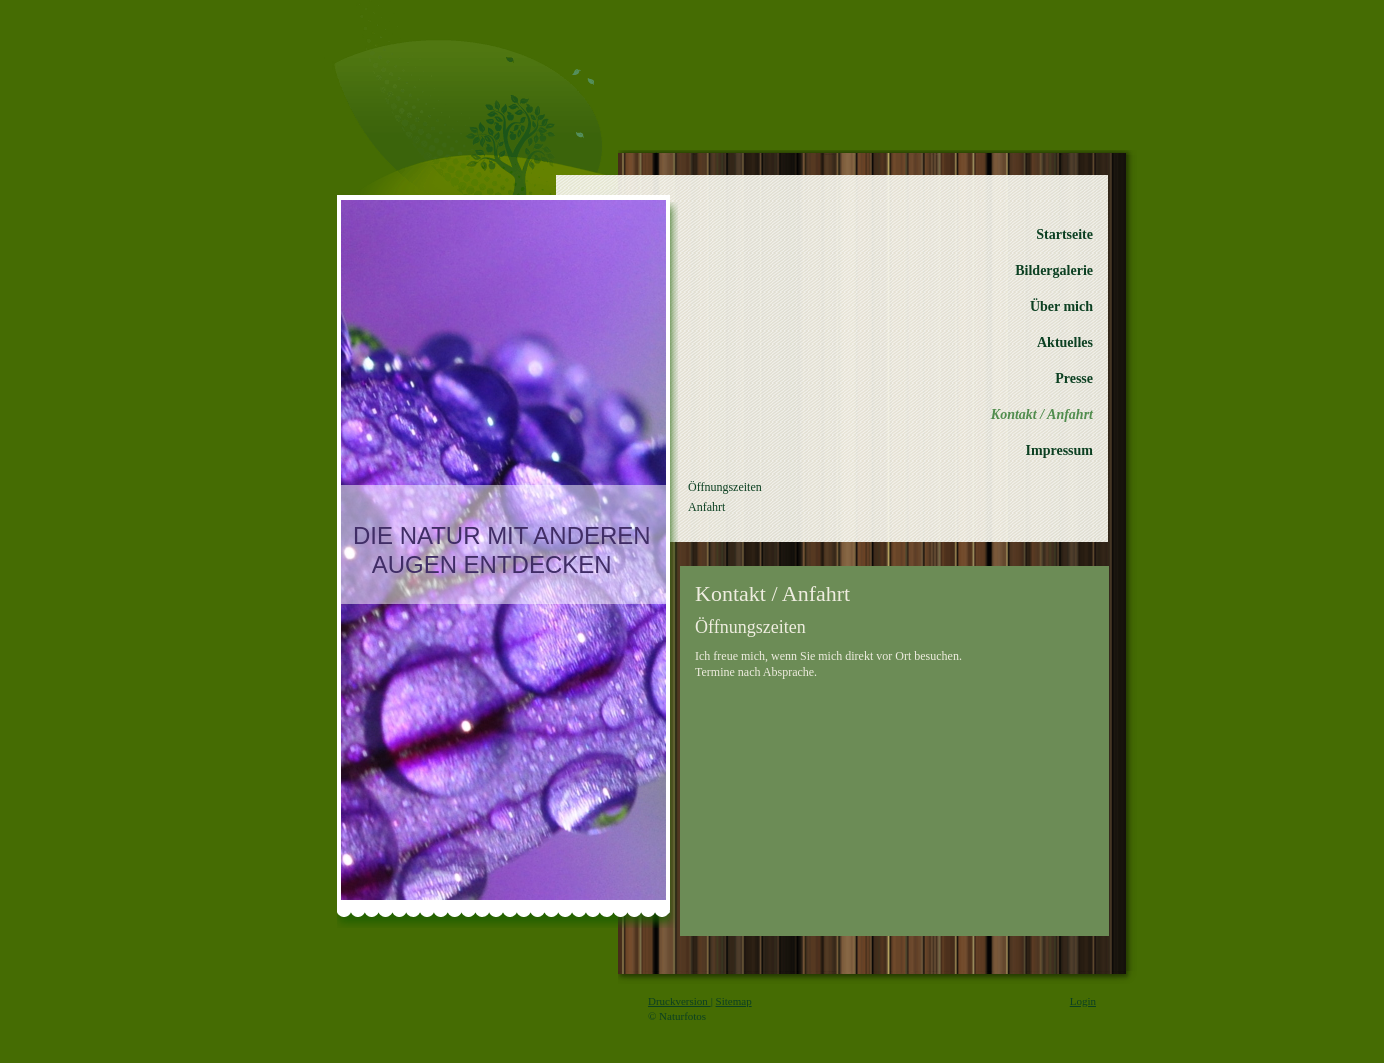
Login (1083, 1001)
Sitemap (734, 1001)
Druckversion (679, 1001)
